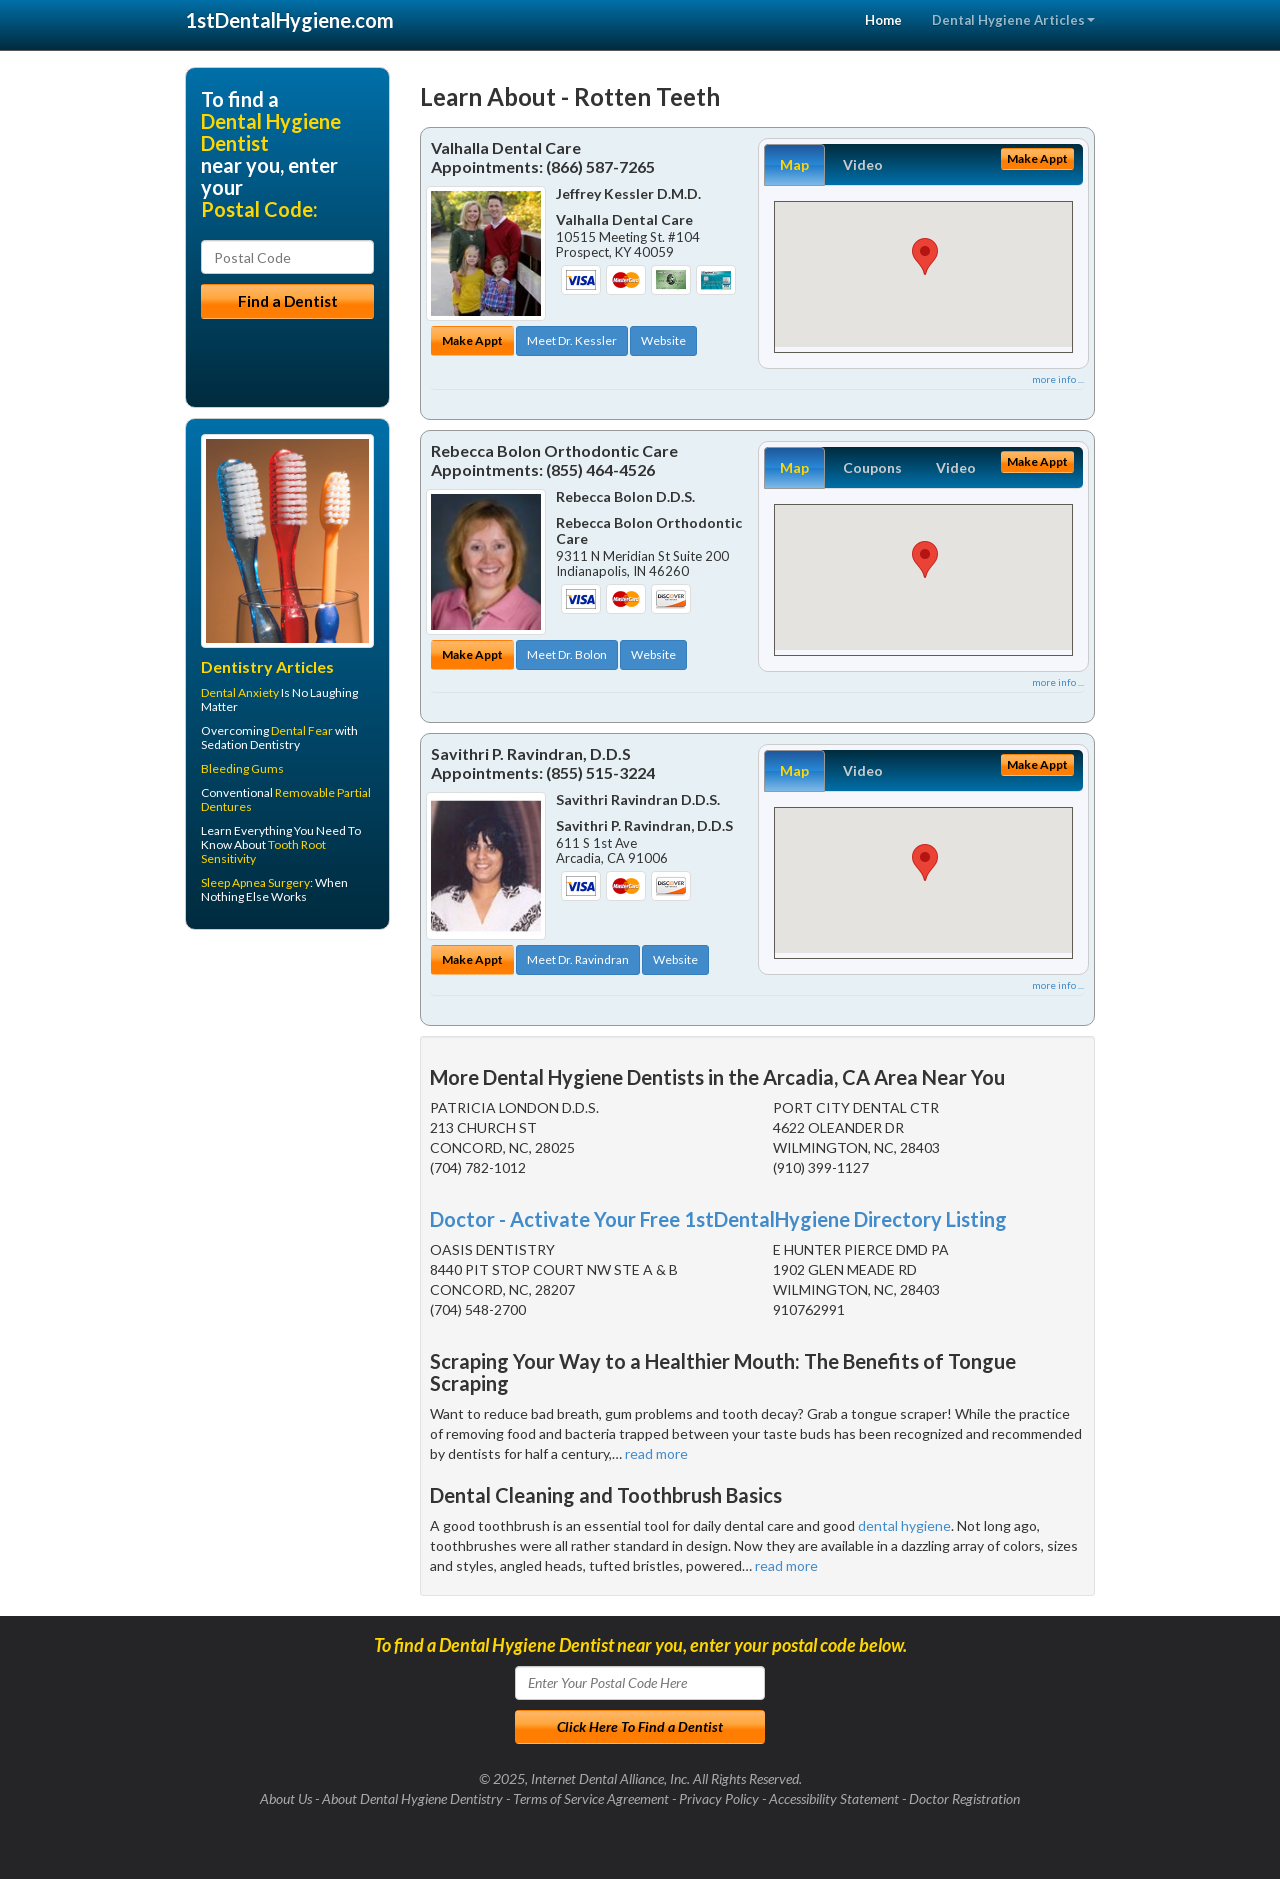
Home (883, 20)
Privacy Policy (719, 1798)
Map (794, 164)
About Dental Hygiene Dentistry (412, 1798)
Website (663, 340)
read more (656, 1453)
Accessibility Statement (834, 1798)
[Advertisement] (287, 1100)
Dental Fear (302, 730)
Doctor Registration (964, 1798)
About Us (286, 1798)
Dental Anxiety (240, 692)
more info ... (1058, 379)
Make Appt (472, 340)
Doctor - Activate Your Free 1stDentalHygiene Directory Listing (718, 1219)
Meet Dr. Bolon (567, 654)
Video (863, 164)
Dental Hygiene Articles (1013, 20)
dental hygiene (904, 1525)
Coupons (872, 467)
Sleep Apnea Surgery (255, 882)
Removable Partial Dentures (286, 799)
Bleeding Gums (242, 768)
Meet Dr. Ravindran (578, 959)
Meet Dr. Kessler (572, 340)
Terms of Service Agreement (591, 1798)
